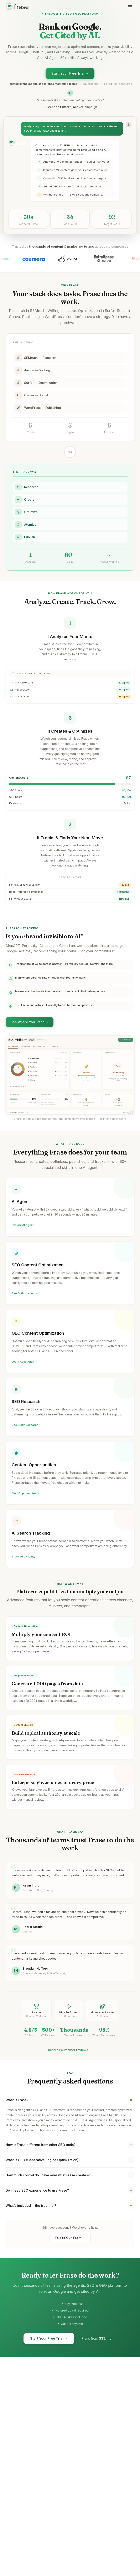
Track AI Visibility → (25, 1556)
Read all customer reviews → (70, 2050)
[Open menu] (130, 6)
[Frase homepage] (17, 6)
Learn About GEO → (24, 1361)
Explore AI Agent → (24, 1225)
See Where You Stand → (29, 1022)
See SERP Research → (27, 1424)
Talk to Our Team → (70, 2238)
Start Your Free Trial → (70, 73)
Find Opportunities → (26, 1493)
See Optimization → (25, 1293)
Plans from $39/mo (97, 2338)
